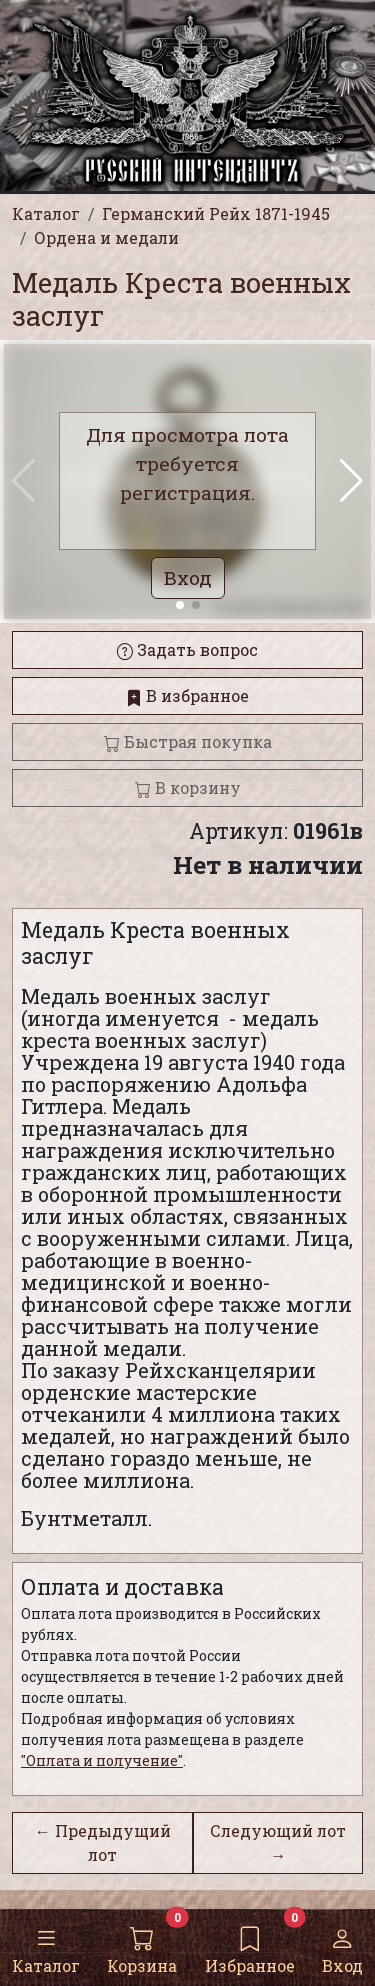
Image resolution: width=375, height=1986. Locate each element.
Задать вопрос (187, 649)
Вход (342, 1946)
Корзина (142, 1946)
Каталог (46, 1946)
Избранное (250, 1946)
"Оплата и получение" (102, 1760)
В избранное (187, 695)
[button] (351, 481)
